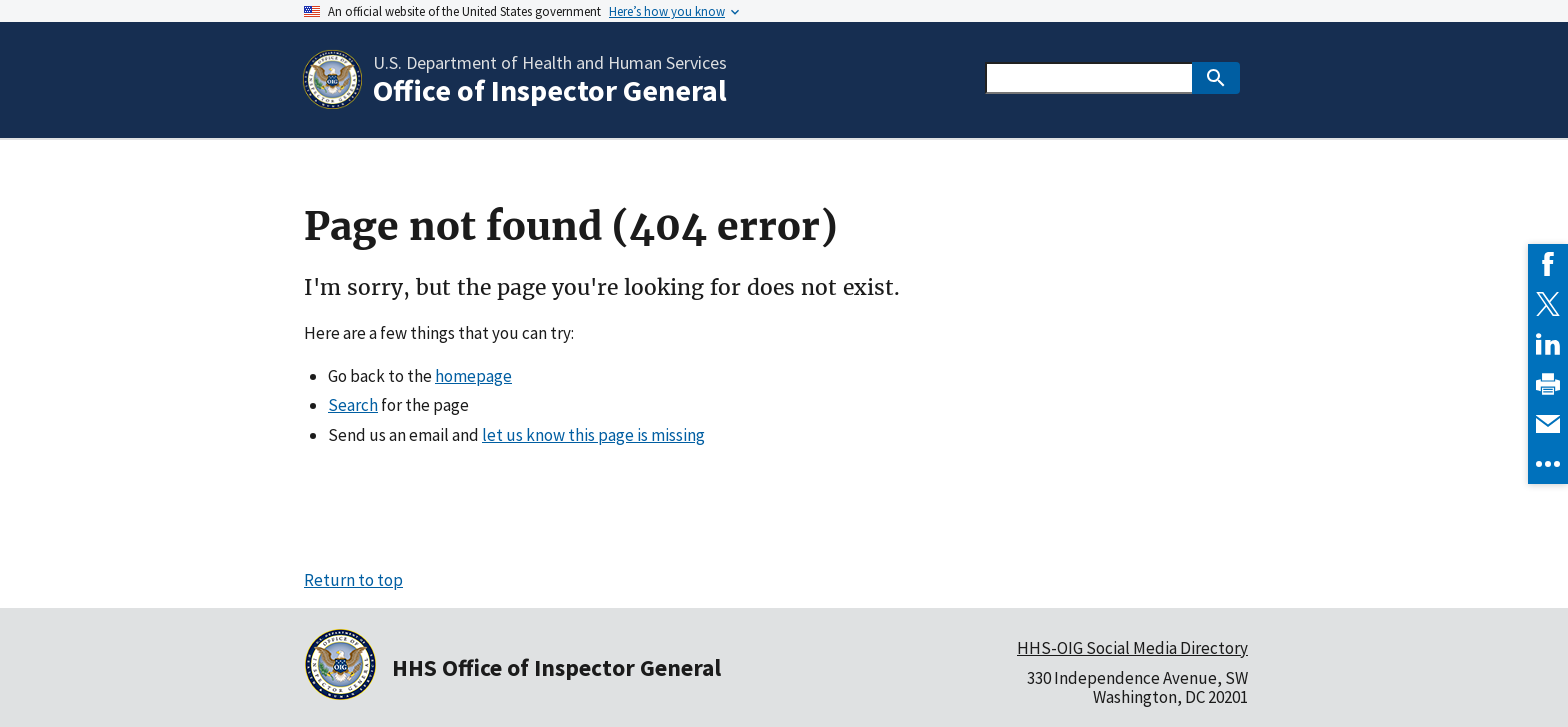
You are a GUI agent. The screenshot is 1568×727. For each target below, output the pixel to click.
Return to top (353, 580)
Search (353, 405)
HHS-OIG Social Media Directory (1132, 648)
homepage (473, 376)
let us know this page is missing (593, 435)
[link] (1548, 264)
